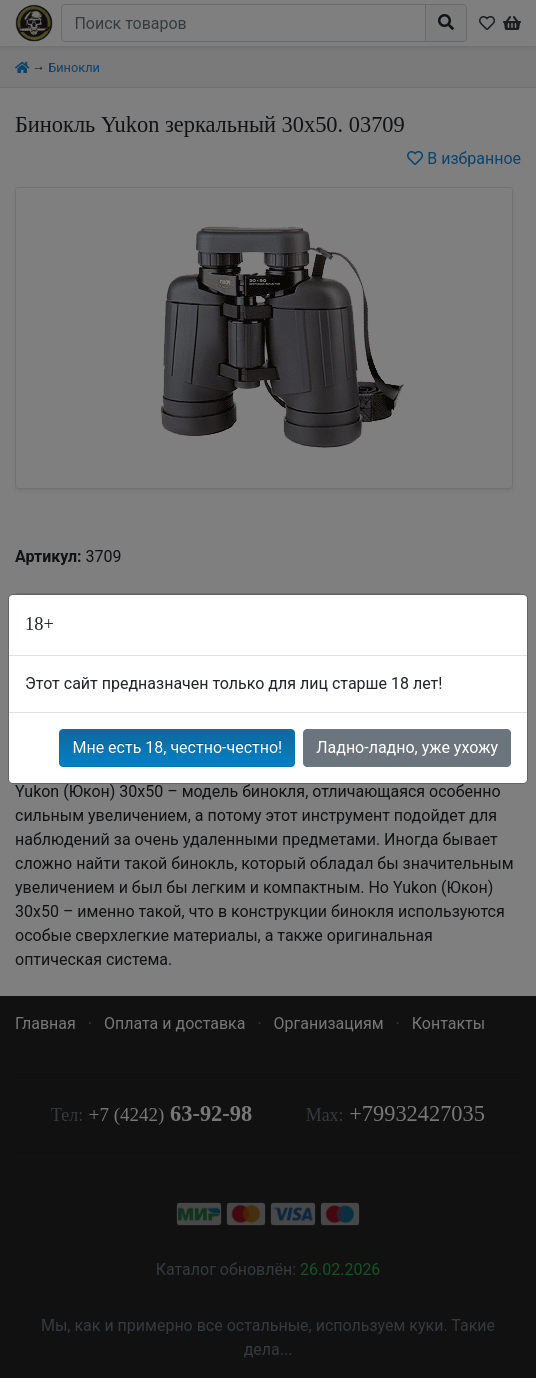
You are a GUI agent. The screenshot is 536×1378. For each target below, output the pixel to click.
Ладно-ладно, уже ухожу (407, 747)
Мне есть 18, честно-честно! (177, 747)
